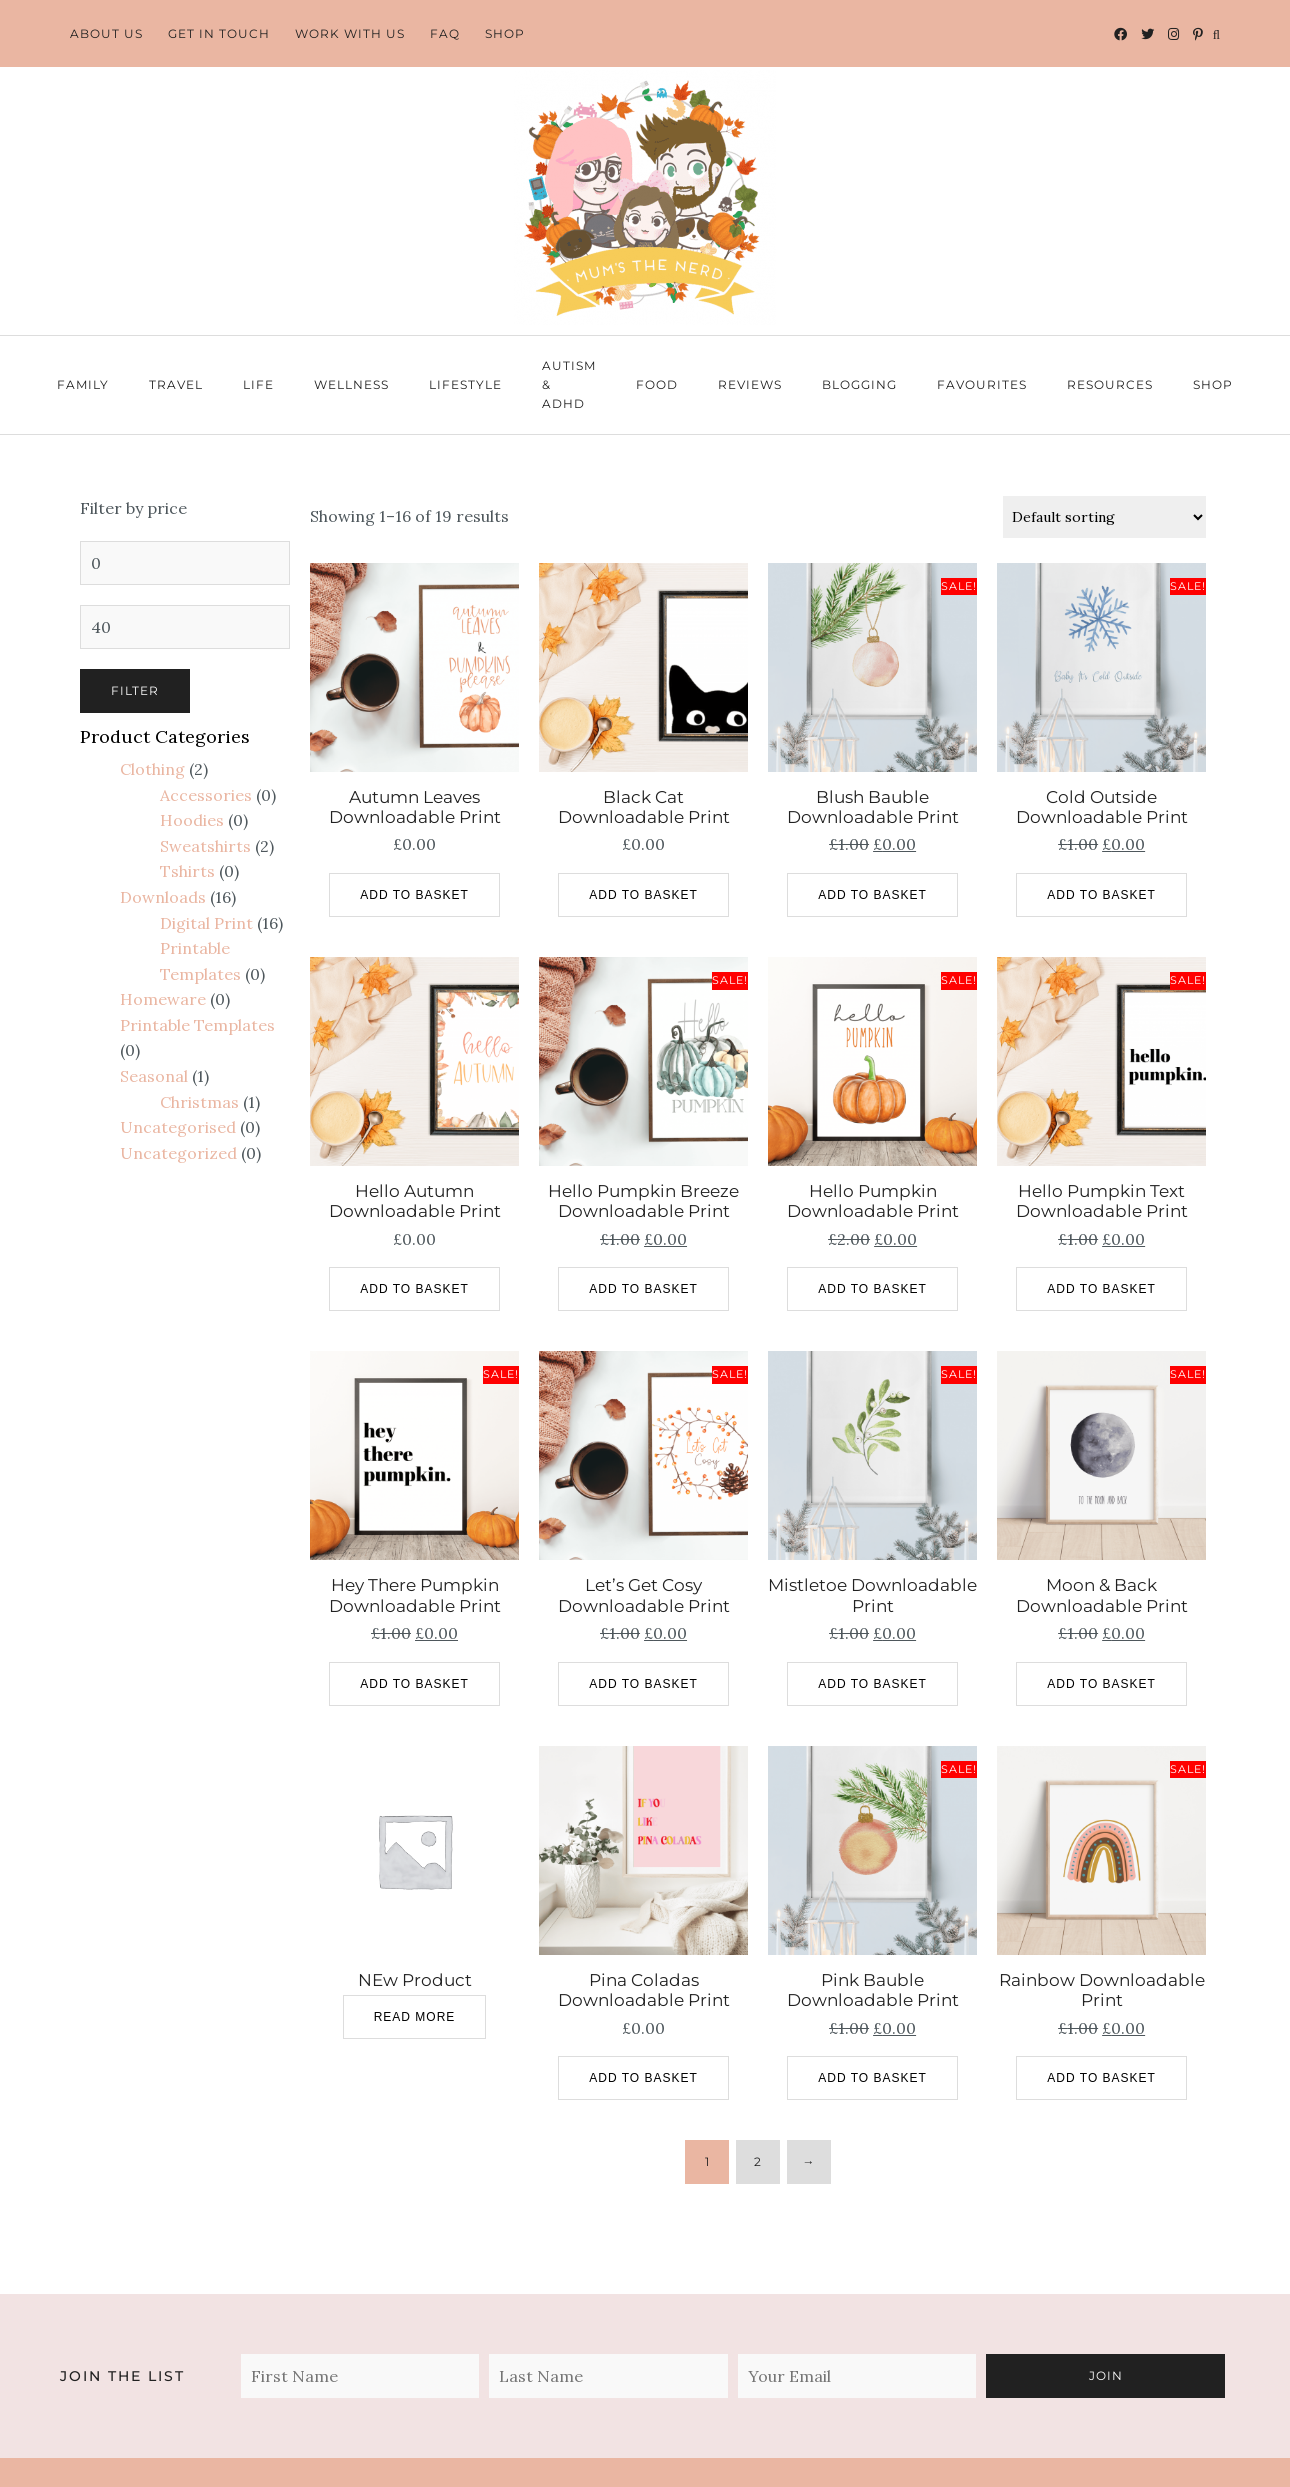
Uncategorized (178, 1153)
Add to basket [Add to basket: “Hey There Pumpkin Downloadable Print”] (414, 1684)
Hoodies (192, 820)
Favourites (982, 384)
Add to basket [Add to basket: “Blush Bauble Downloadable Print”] (872, 895)
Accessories (206, 795)
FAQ (445, 33)
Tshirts (187, 871)
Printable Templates (197, 1025)
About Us (106, 33)
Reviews (750, 384)
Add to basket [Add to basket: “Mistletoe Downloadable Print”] (872, 1684)
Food (657, 384)
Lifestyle (465, 384)
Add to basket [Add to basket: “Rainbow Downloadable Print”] (1101, 2078)
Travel (176, 384)
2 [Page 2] (758, 2161)
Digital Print (206, 923)
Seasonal (154, 1076)
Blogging (859, 384)
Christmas (199, 1102)
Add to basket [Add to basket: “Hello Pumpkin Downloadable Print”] (872, 1289)
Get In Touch (219, 33)
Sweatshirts (205, 846)
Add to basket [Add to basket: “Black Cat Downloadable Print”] (643, 895)
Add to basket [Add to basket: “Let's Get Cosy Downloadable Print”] (643, 1684)
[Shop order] (1104, 517)
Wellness (351, 384)
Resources (1110, 384)
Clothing (152, 769)
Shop (505, 33)
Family (83, 384)
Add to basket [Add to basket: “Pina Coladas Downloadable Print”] (643, 2078)
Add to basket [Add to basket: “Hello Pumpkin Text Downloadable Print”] (1101, 1289)
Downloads (163, 897)
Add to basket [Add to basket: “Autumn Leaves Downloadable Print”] (414, 895)
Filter (135, 690)
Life (258, 384)
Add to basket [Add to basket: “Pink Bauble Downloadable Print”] (872, 2078)
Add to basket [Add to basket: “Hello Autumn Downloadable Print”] (414, 1289)
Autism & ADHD (569, 384)
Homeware (163, 999)
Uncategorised (178, 1127)
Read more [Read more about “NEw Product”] (415, 2017)
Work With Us (350, 33)
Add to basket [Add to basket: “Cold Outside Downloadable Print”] (1101, 895)
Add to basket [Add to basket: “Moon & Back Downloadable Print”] (1101, 1684)
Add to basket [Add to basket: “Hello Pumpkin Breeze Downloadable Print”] (643, 1289)
